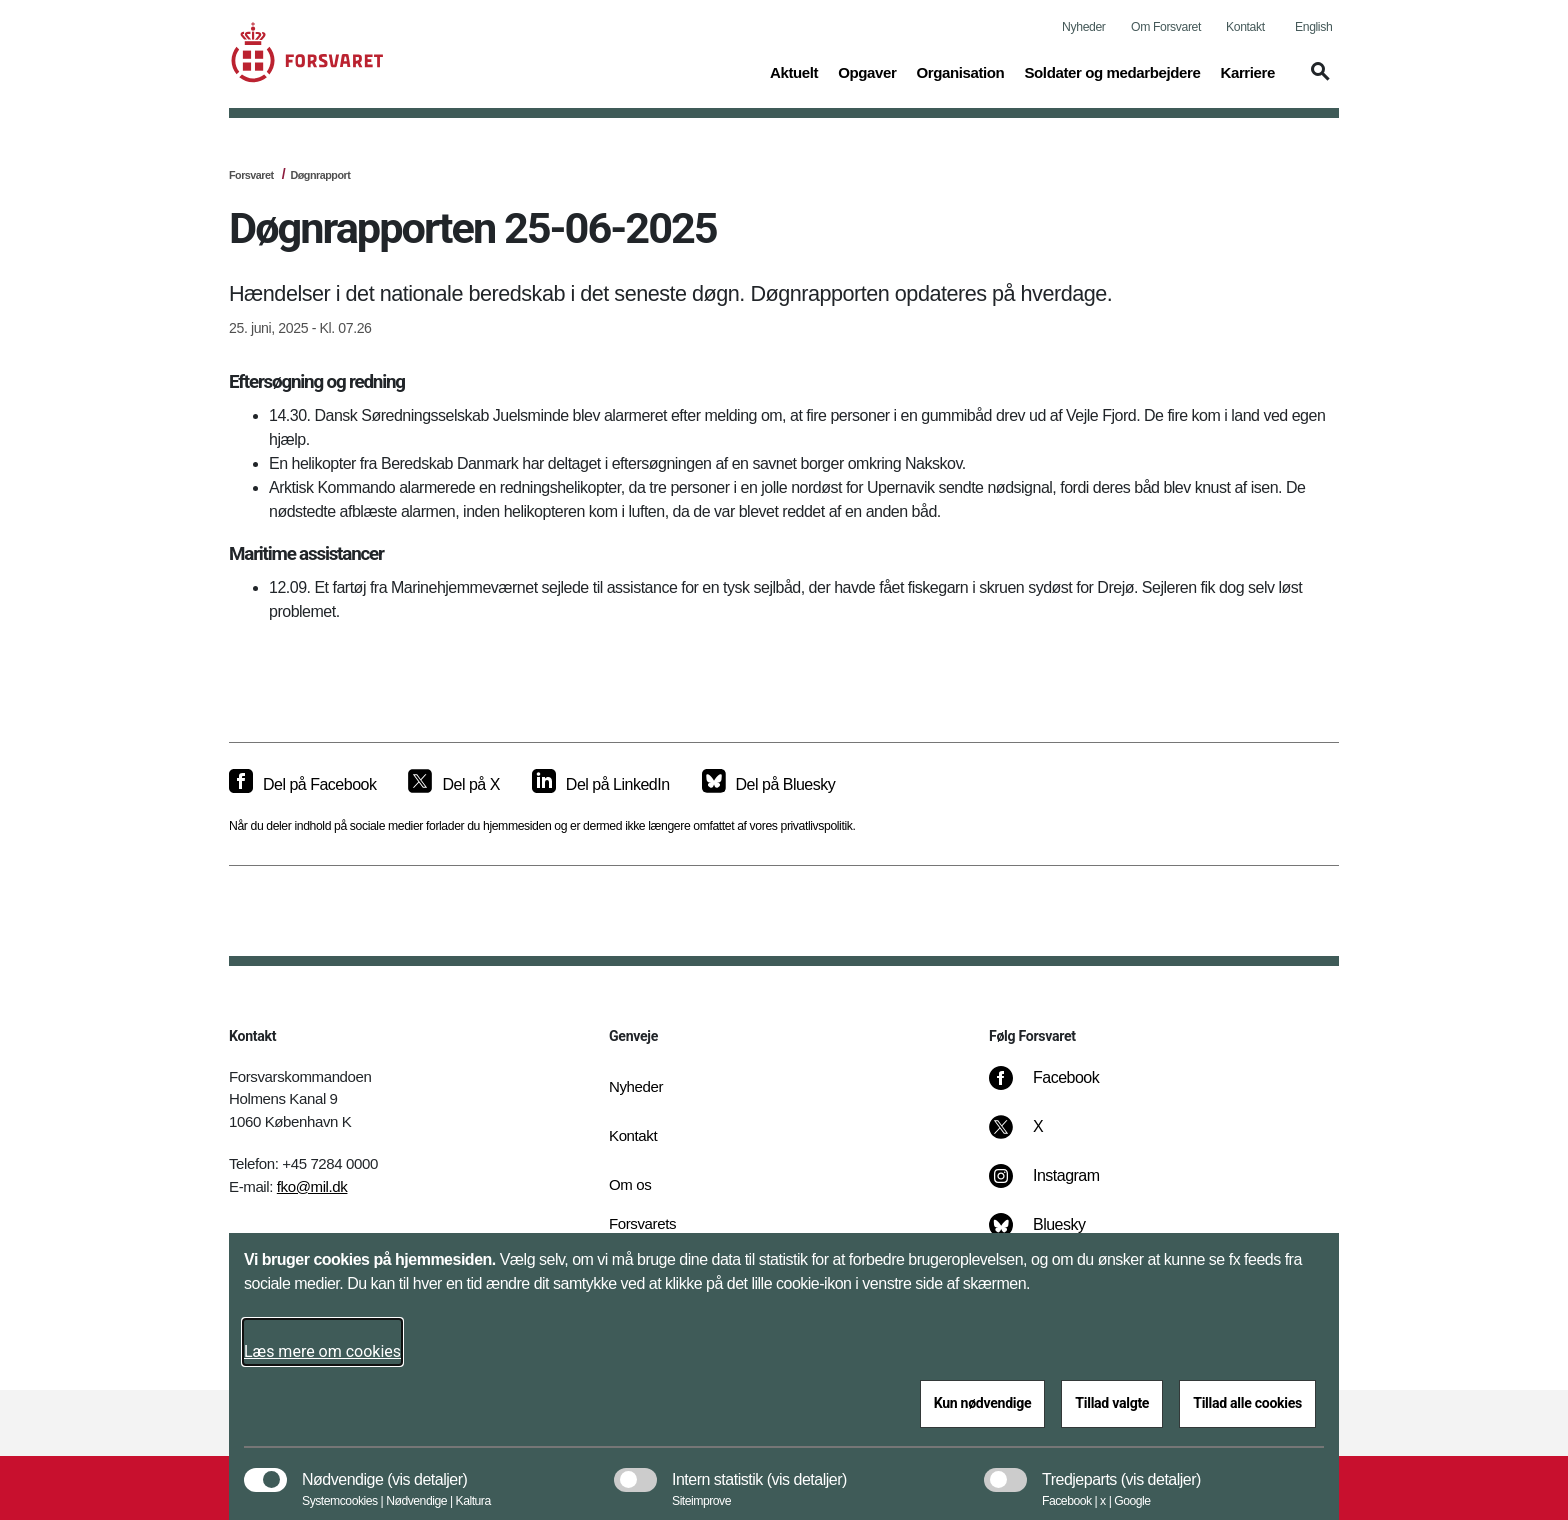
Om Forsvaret (1166, 27)
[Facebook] (1058, 1088)
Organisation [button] (960, 71)
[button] (1317, 81)
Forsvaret (251, 175)
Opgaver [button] (867, 71)
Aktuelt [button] (794, 71)
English (1313, 27)
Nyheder (1083, 27)
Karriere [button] (1247, 71)
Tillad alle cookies (1247, 1403)
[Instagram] (1058, 1186)
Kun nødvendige (983, 1403)
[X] (1039, 1137)
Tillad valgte (1112, 1403)
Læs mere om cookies (322, 1351)
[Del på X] (453, 785)
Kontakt (1245, 27)
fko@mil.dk (312, 1186)
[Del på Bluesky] (769, 785)
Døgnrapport (320, 175)
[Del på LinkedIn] (601, 785)
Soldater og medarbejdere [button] (1112, 71)
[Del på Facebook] (302, 785)
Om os (630, 1184)
